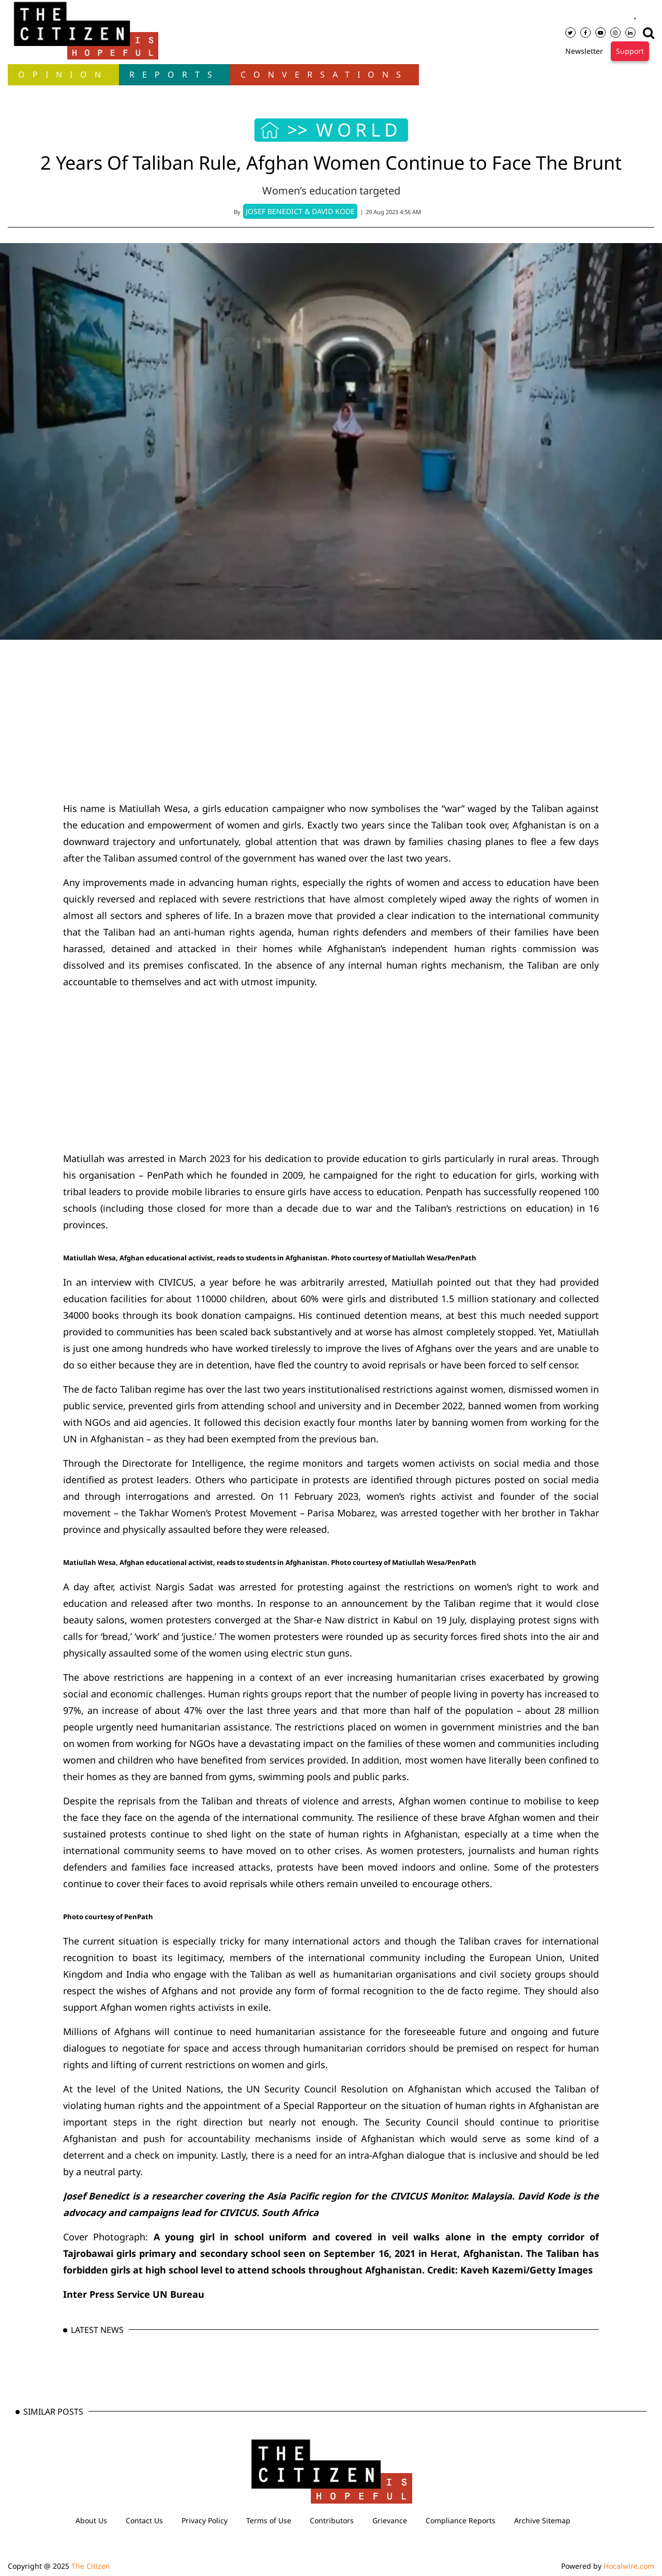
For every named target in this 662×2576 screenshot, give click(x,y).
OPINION (63, 74)
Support (630, 51)
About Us (91, 2520)
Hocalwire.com (629, 2566)
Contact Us (144, 2520)
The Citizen (90, 2566)
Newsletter (584, 51)
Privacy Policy (205, 2520)
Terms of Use (268, 2520)
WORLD (359, 130)
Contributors (332, 2520)
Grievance (389, 2520)
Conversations (324, 74)
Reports (174, 74)
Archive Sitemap (542, 2520)
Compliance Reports (460, 2520)
